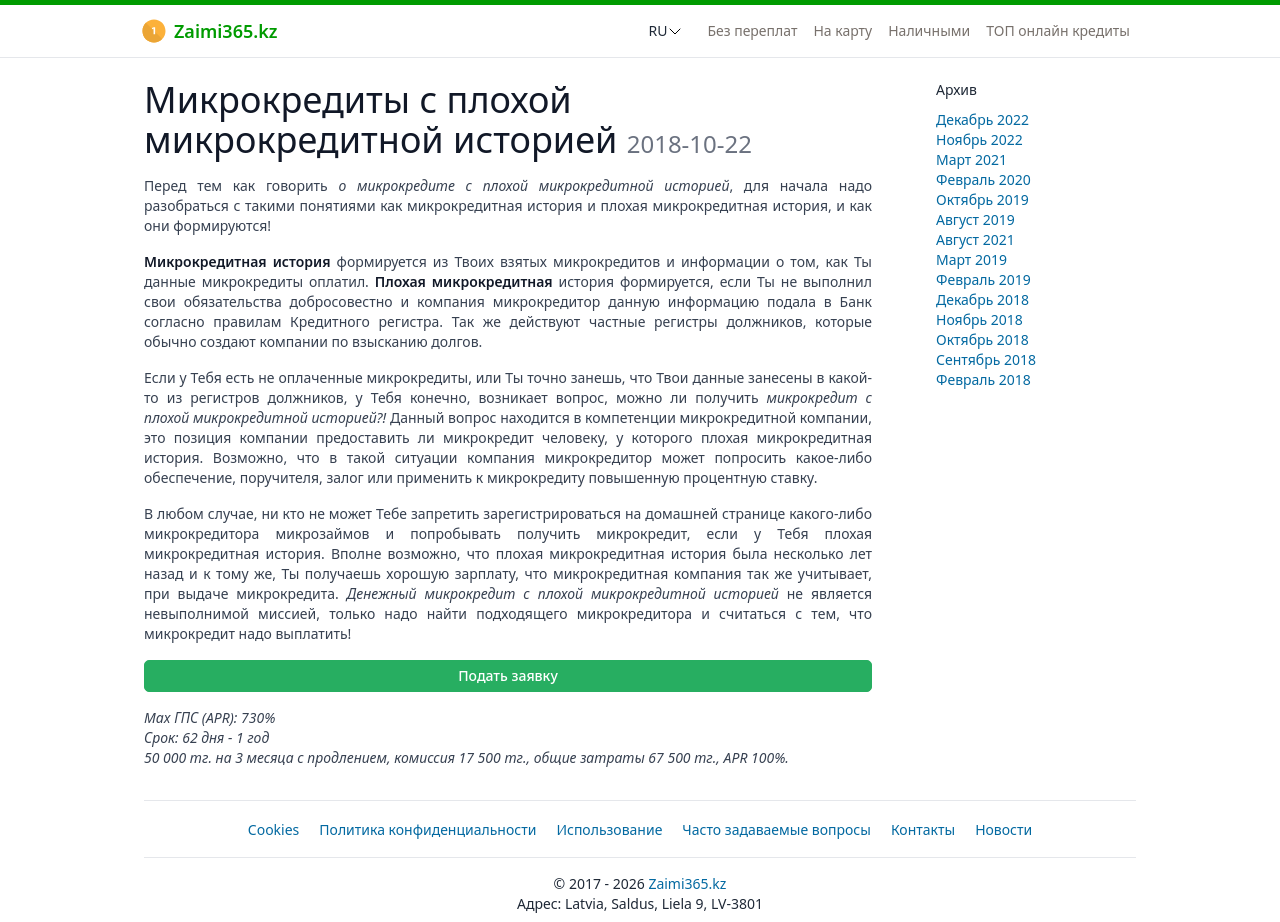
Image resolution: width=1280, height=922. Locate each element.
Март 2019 (971, 259)
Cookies (273, 829)
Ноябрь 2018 (979, 319)
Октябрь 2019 (982, 199)
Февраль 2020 (983, 179)
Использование (609, 829)
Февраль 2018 (983, 379)
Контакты (923, 829)
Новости (1003, 829)
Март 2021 (971, 159)
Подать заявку (508, 675)
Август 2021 (975, 239)
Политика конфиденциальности (427, 829)
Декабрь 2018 (982, 299)
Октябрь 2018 (982, 339)
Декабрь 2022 (982, 119)
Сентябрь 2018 (986, 359)
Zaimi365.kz (210, 31)
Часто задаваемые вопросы (776, 829)
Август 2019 (975, 219)
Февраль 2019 (983, 279)
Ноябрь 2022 (979, 139)
